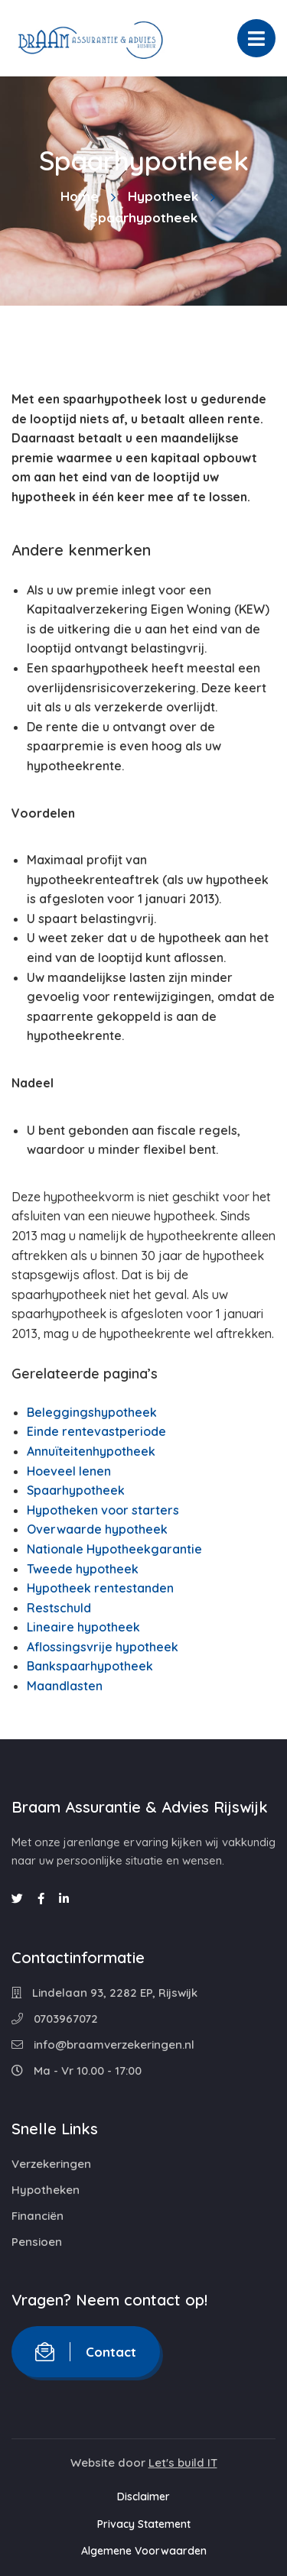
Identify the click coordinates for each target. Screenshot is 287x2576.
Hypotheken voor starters (103, 1510)
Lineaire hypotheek (83, 1627)
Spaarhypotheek (76, 1490)
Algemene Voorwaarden (144, 2551)
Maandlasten (65, 1685)
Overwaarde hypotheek (97, 1529)
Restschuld (59, 1607)
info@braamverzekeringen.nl (102, 2044)
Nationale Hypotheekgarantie (114, 1549)
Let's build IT (182, 2462)
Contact (85, 2351)
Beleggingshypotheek (92, 1412)
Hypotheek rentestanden (100, 1588)
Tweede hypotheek (83, 1568)
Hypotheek (163, 196)
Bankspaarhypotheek (90, 1666)
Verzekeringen (51, 2163)
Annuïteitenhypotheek (91, 1451)
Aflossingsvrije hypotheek (102, 1646)
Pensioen (36, 2241)
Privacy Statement (144, 2524)
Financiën (37, 2215)
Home (79, 196)
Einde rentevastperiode (96, 1431)
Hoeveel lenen (69, 1471)
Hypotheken (45, 2189)
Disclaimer (143, 2496)
